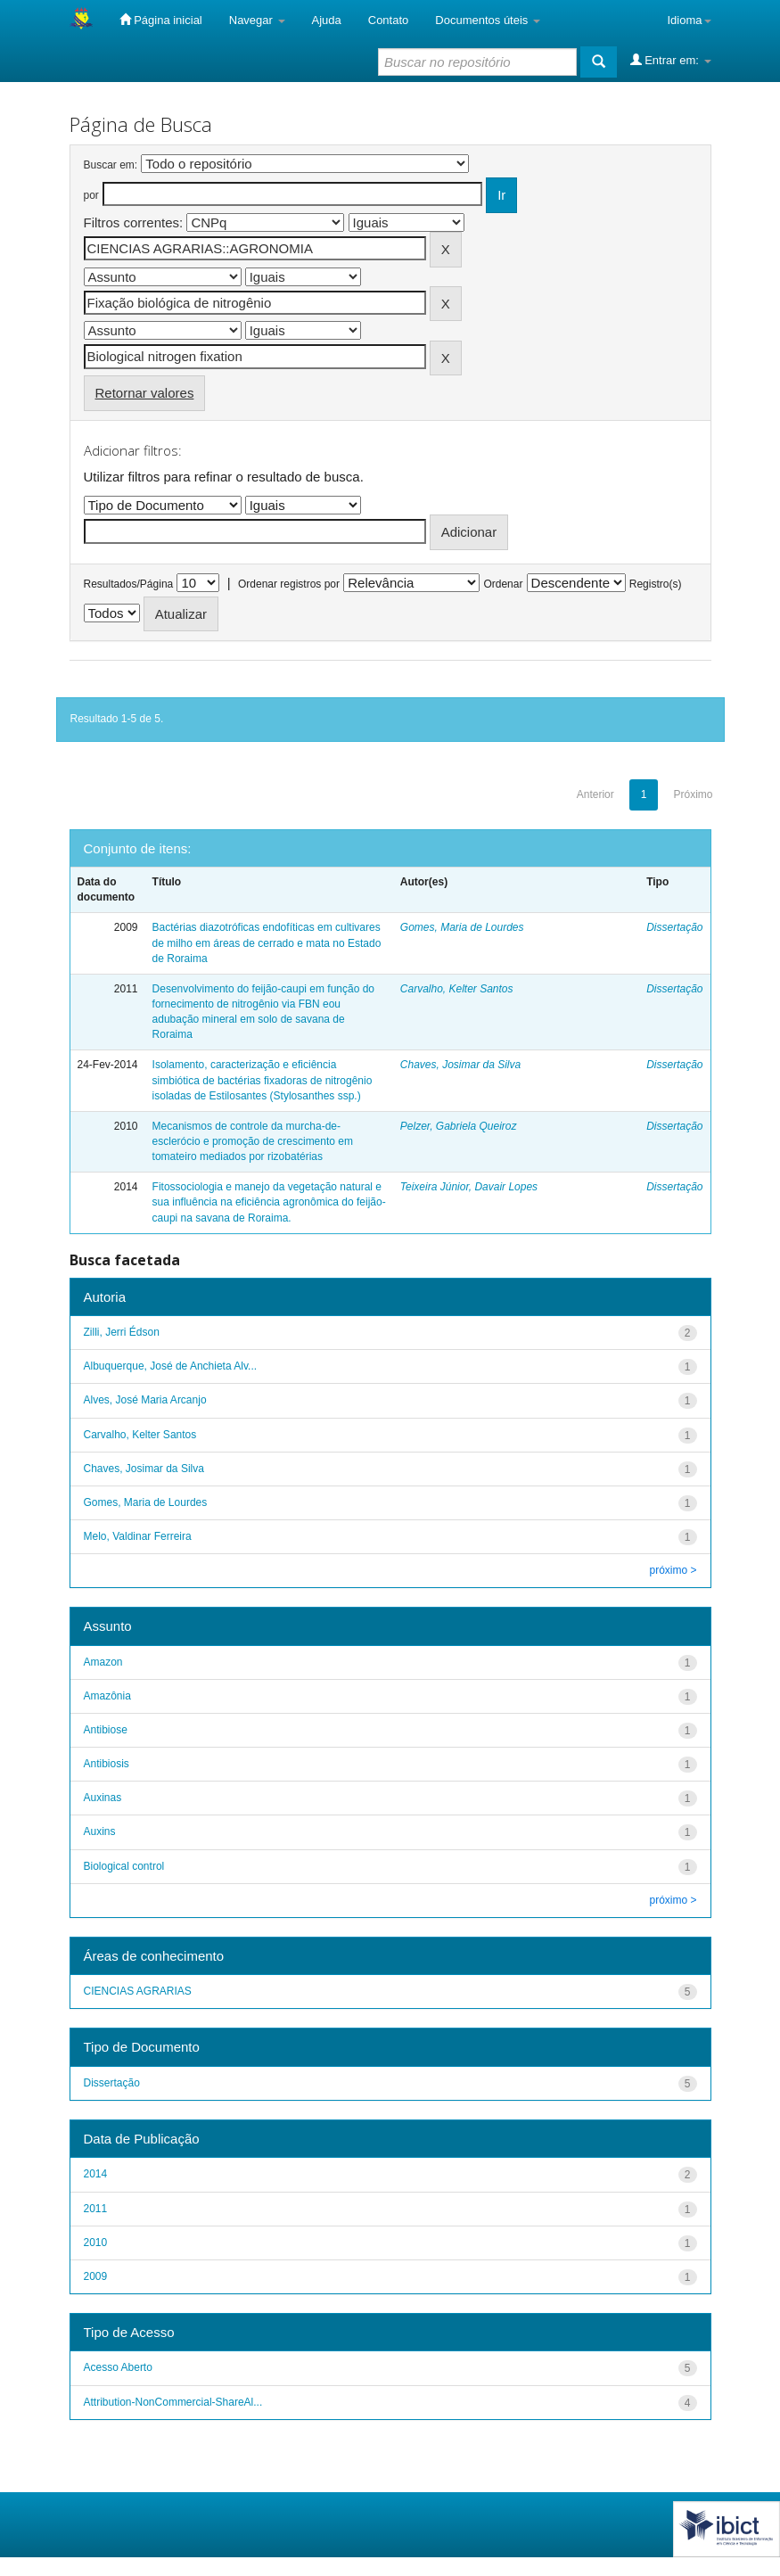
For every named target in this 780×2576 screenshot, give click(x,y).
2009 (96, 2276)
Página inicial (160, 19)
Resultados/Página (129, 584)
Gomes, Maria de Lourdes (462, 927)
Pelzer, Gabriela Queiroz (458, 1126)
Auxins (100, 1831)
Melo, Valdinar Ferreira (138, 1536)
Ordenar (502, 584)
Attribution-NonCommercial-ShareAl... (173, 2402)
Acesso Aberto (118, 2367)
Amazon (103, 1662)
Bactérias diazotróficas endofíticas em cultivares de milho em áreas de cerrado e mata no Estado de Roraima (267, 942)
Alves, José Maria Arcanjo (145, 1400)
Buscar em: (111, 165)
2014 (96, 2174)
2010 (96, 2242)
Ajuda (326, 20)
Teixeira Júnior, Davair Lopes (469, 1187)
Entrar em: (670, 60)
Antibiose (105, 1730)
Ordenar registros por (289, 584)
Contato (388, 20)
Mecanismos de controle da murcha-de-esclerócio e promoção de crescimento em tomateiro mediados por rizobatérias (252, 1141)
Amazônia (107, 1696)
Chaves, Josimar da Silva (460, 1064)
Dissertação (674, 927)
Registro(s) (655, 584)
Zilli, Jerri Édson (122, 1332)
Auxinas (103, 1797)
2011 (96, 2208)
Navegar (257, 20)
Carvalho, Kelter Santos (456, 989)
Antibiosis (106, 1763)
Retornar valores (144, 392)
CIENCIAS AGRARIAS (138, 1991)
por (91, 195)
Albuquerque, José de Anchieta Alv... (171, 1366)
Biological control (124, 1866)
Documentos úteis (487, 20)
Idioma (688, 20)
